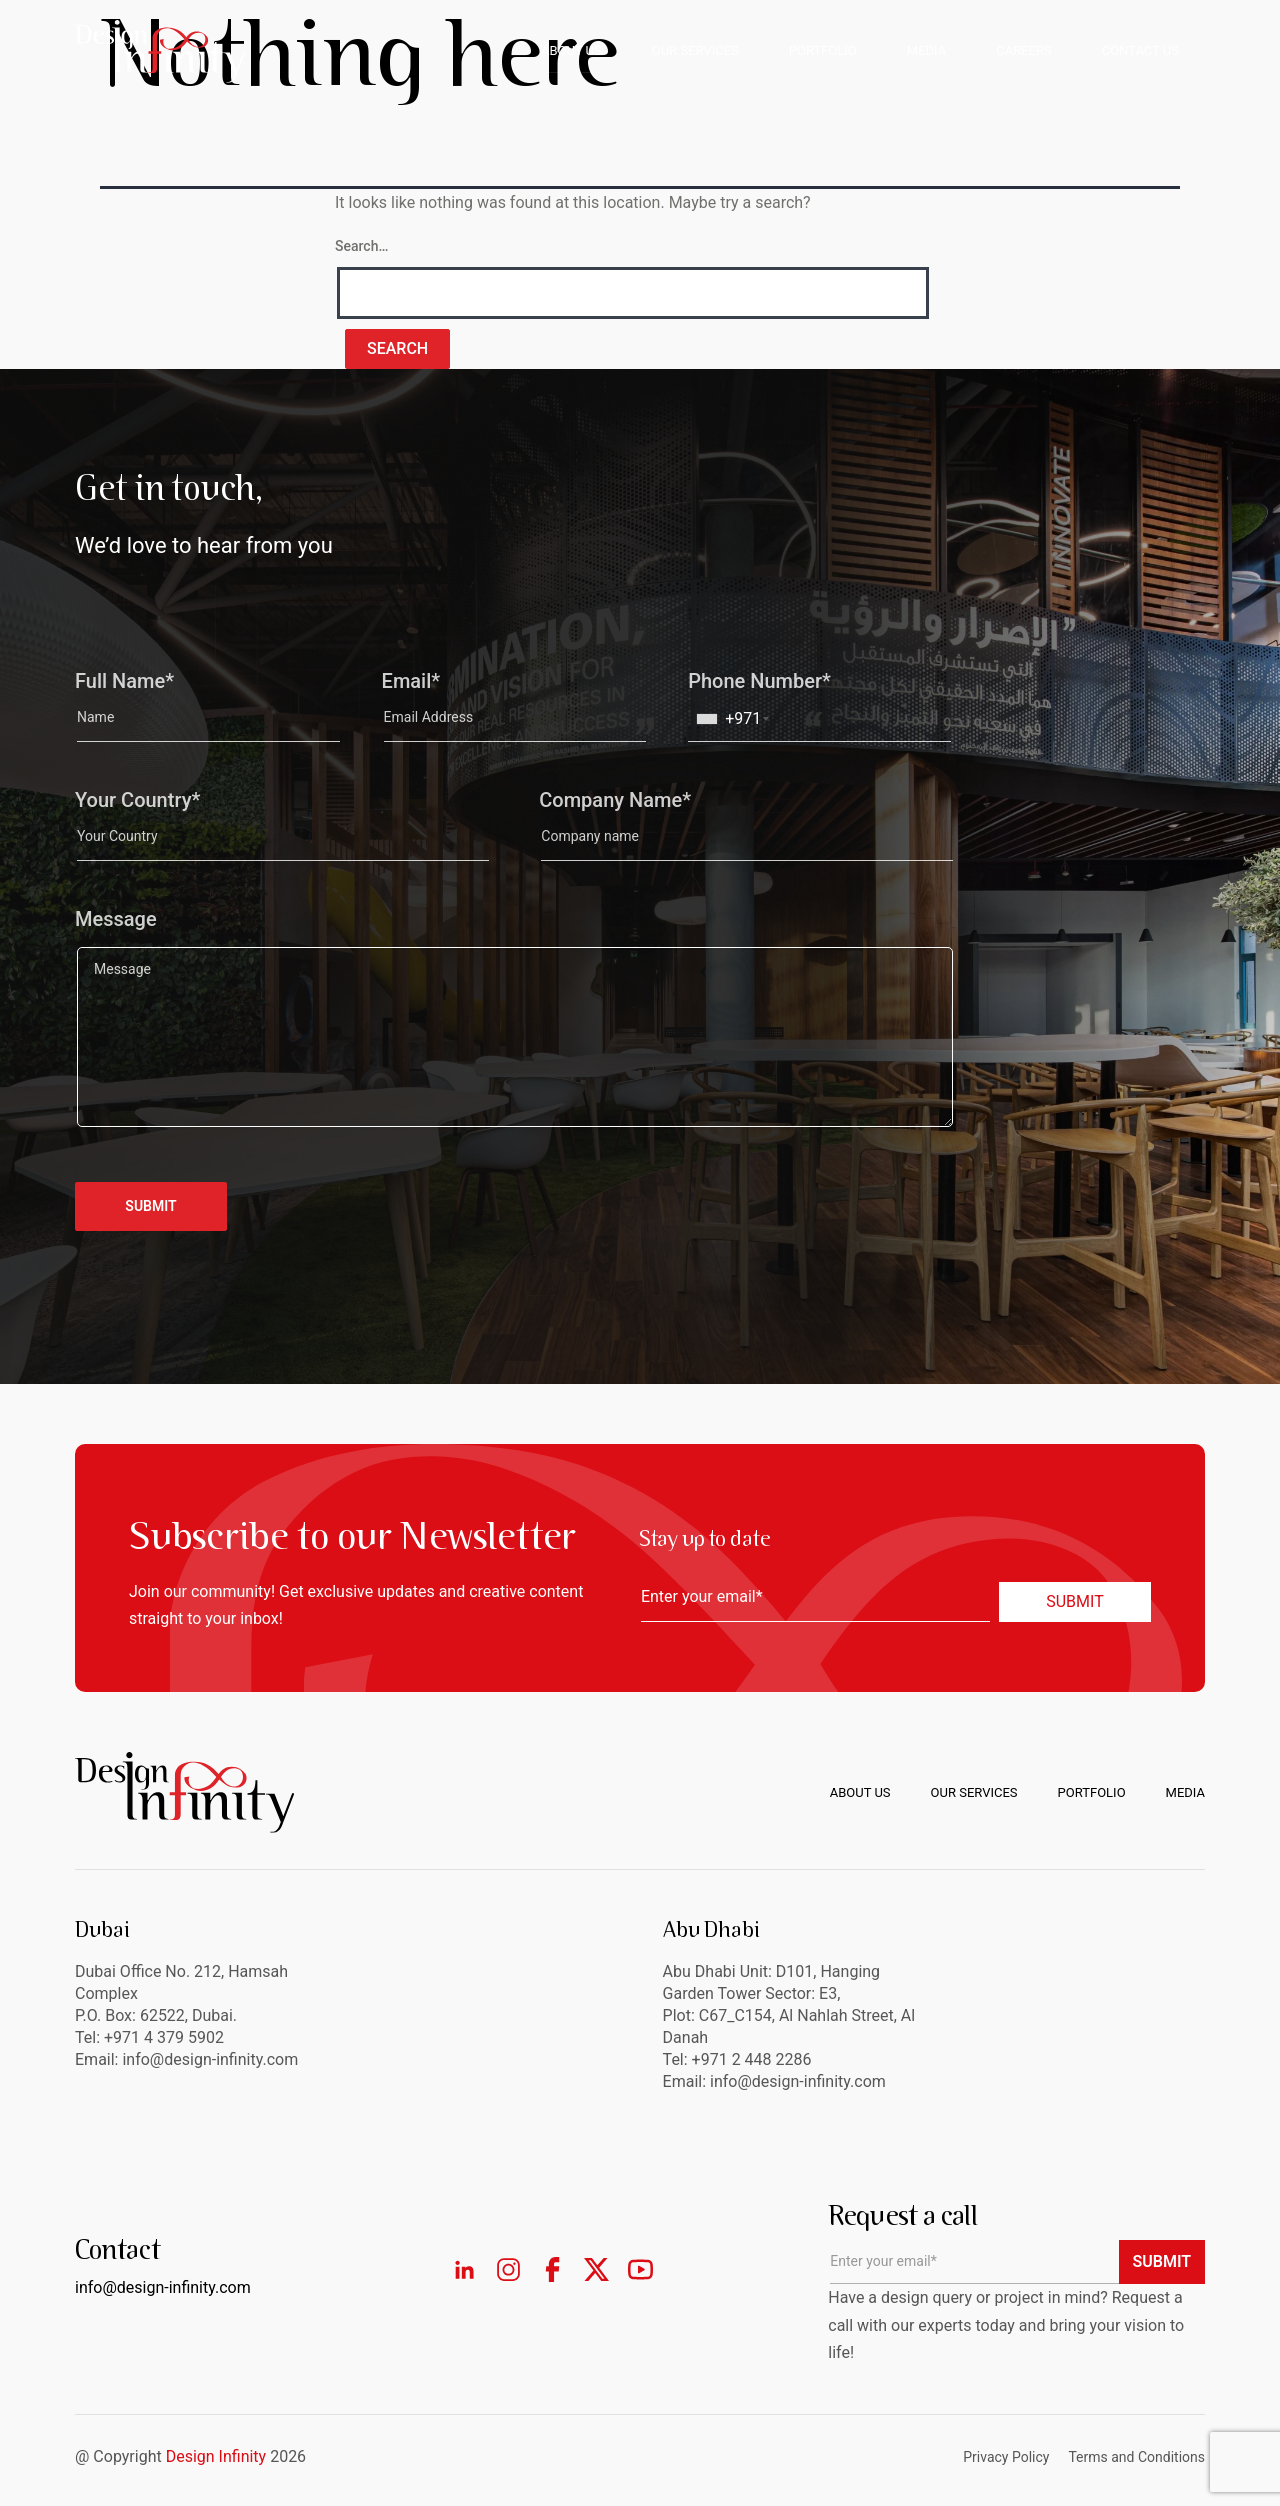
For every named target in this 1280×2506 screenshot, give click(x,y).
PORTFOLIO (823, 50)
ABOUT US (571, 50)
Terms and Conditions (1136, 2457)
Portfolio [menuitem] (1092, 1792)
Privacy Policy (1006, 2457)
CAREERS (1023, 50)
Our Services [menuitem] (974, 1792)
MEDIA (926, 50)
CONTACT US (1140, 50)
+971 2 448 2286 (752, 2059)
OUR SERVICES (695, 50)
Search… (361, 246)
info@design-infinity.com (798, 2081)
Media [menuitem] (1185, 1792)
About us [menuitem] (860, 1792)
